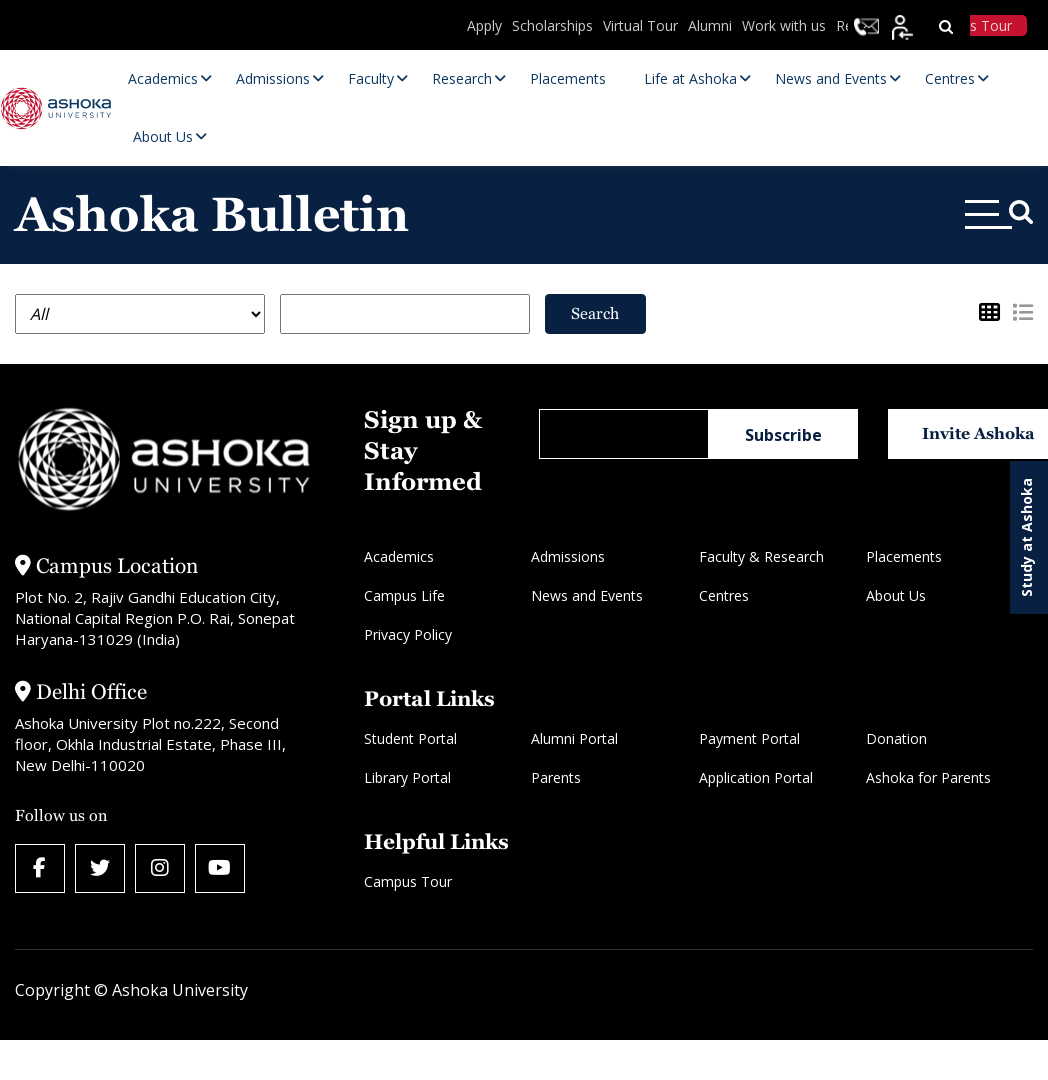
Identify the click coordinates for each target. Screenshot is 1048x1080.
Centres (724, 595)
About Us (896, 595)
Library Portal (407, 777)
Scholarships (552, 25)
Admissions (568, 556)
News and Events (587, 595)
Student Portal (410, 738)
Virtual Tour (640, 25)
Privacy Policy (408, 634)
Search (595, 313)
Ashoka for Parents (928, 777)
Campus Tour (408, 881)
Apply (484, 25)
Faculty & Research (761, 556)
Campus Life (404, 595)
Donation (896, 738)
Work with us (784, 25)
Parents (556, 777)
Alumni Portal (574, 738)
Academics (399, 556)
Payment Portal (749, 738)
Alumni (710, 25)
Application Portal (756, 777)
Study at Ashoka (1026, 537)
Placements (904, 556)
